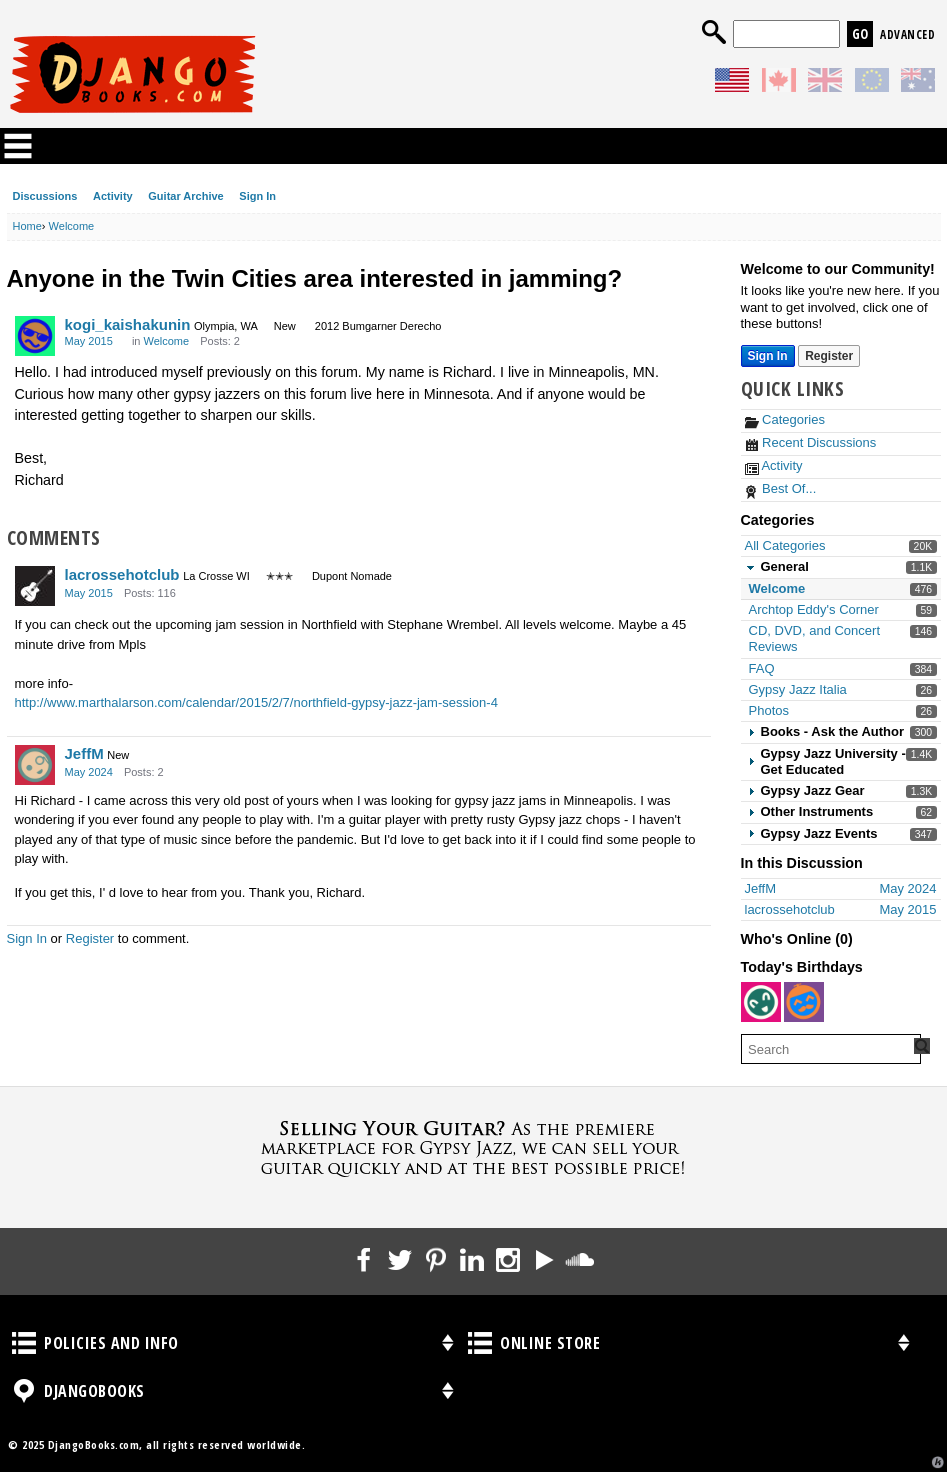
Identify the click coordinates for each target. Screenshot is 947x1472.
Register (90, 938)
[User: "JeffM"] (35, 765)
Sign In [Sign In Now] (768, 356)
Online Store (480, 1343)
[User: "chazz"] (804, 1002)
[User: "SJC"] (761, 1002)
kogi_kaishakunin (128, 324)
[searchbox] (831, 1049)
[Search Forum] (922, 1046)
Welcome (777, 588)
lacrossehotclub (122, 574)
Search (714, 32)
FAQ (762, 668)
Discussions (45, 196)
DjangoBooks (24, 1391)
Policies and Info (24, 1343)
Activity (113, 196)
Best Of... (781, 488)
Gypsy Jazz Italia (798, 689)
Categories (785, 419)
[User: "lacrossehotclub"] (35, 586)
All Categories (785, 545)
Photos (769, 710)
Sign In (257, 196)
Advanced (907, 34)
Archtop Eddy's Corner (814, 609)
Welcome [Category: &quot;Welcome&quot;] (167, 341)
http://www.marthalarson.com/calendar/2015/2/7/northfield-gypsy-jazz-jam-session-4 (256, 702)
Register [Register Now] (829, 356)
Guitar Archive (185, 196)
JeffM (84, 753)
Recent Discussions (811, 442)
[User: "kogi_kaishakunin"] (35, 336)
